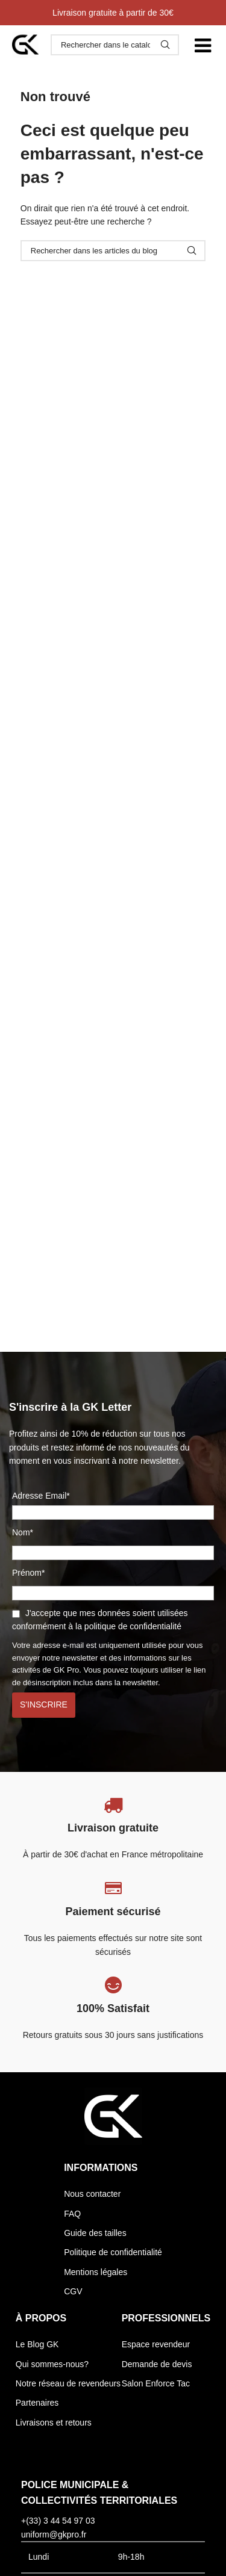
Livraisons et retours (54, 2422)
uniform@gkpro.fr (53, 2534)
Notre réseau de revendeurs (68, 2383)
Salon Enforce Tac (156, 2383)
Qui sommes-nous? (52, 2364)
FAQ (72, 2213)
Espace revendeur (156, 2344)
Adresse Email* (113, 1505)
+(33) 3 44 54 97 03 (58, 2520)
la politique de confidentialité (128, 1626)
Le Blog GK (37, 2344)
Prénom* (28, 1572)
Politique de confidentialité (113, 2252)
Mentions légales (95, 2272)
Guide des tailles (95, 2233)
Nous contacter (92, 2194)
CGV (73, 2291)
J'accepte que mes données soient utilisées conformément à (100, 1619)
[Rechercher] (115, 44)
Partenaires (37, 2402)
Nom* (22, 1532)
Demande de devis (157, 2364)
